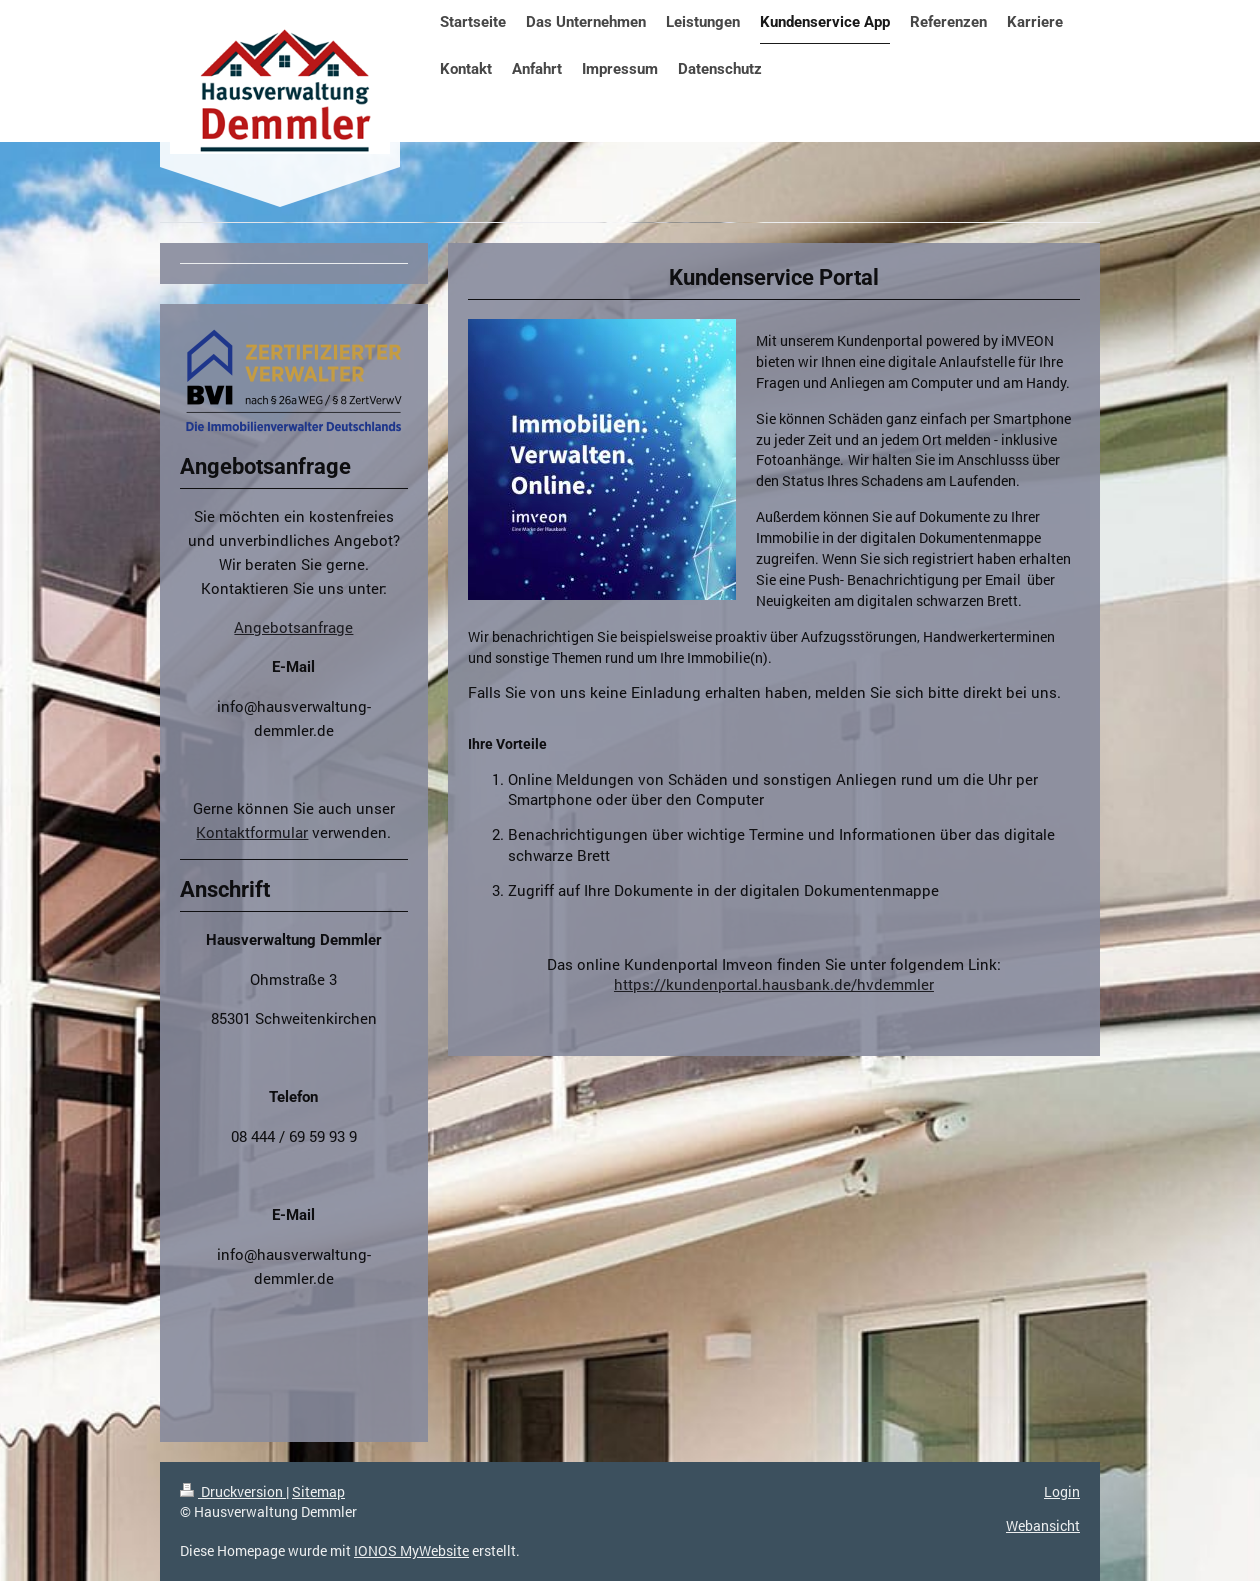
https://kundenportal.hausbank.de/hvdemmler (774, 984)
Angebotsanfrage (293, 627)
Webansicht (1043, 1525)
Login (1062, 1491)
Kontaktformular (252, 832)
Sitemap (318, 1491)
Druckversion (233, 1491)
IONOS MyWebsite (411, 1550)
